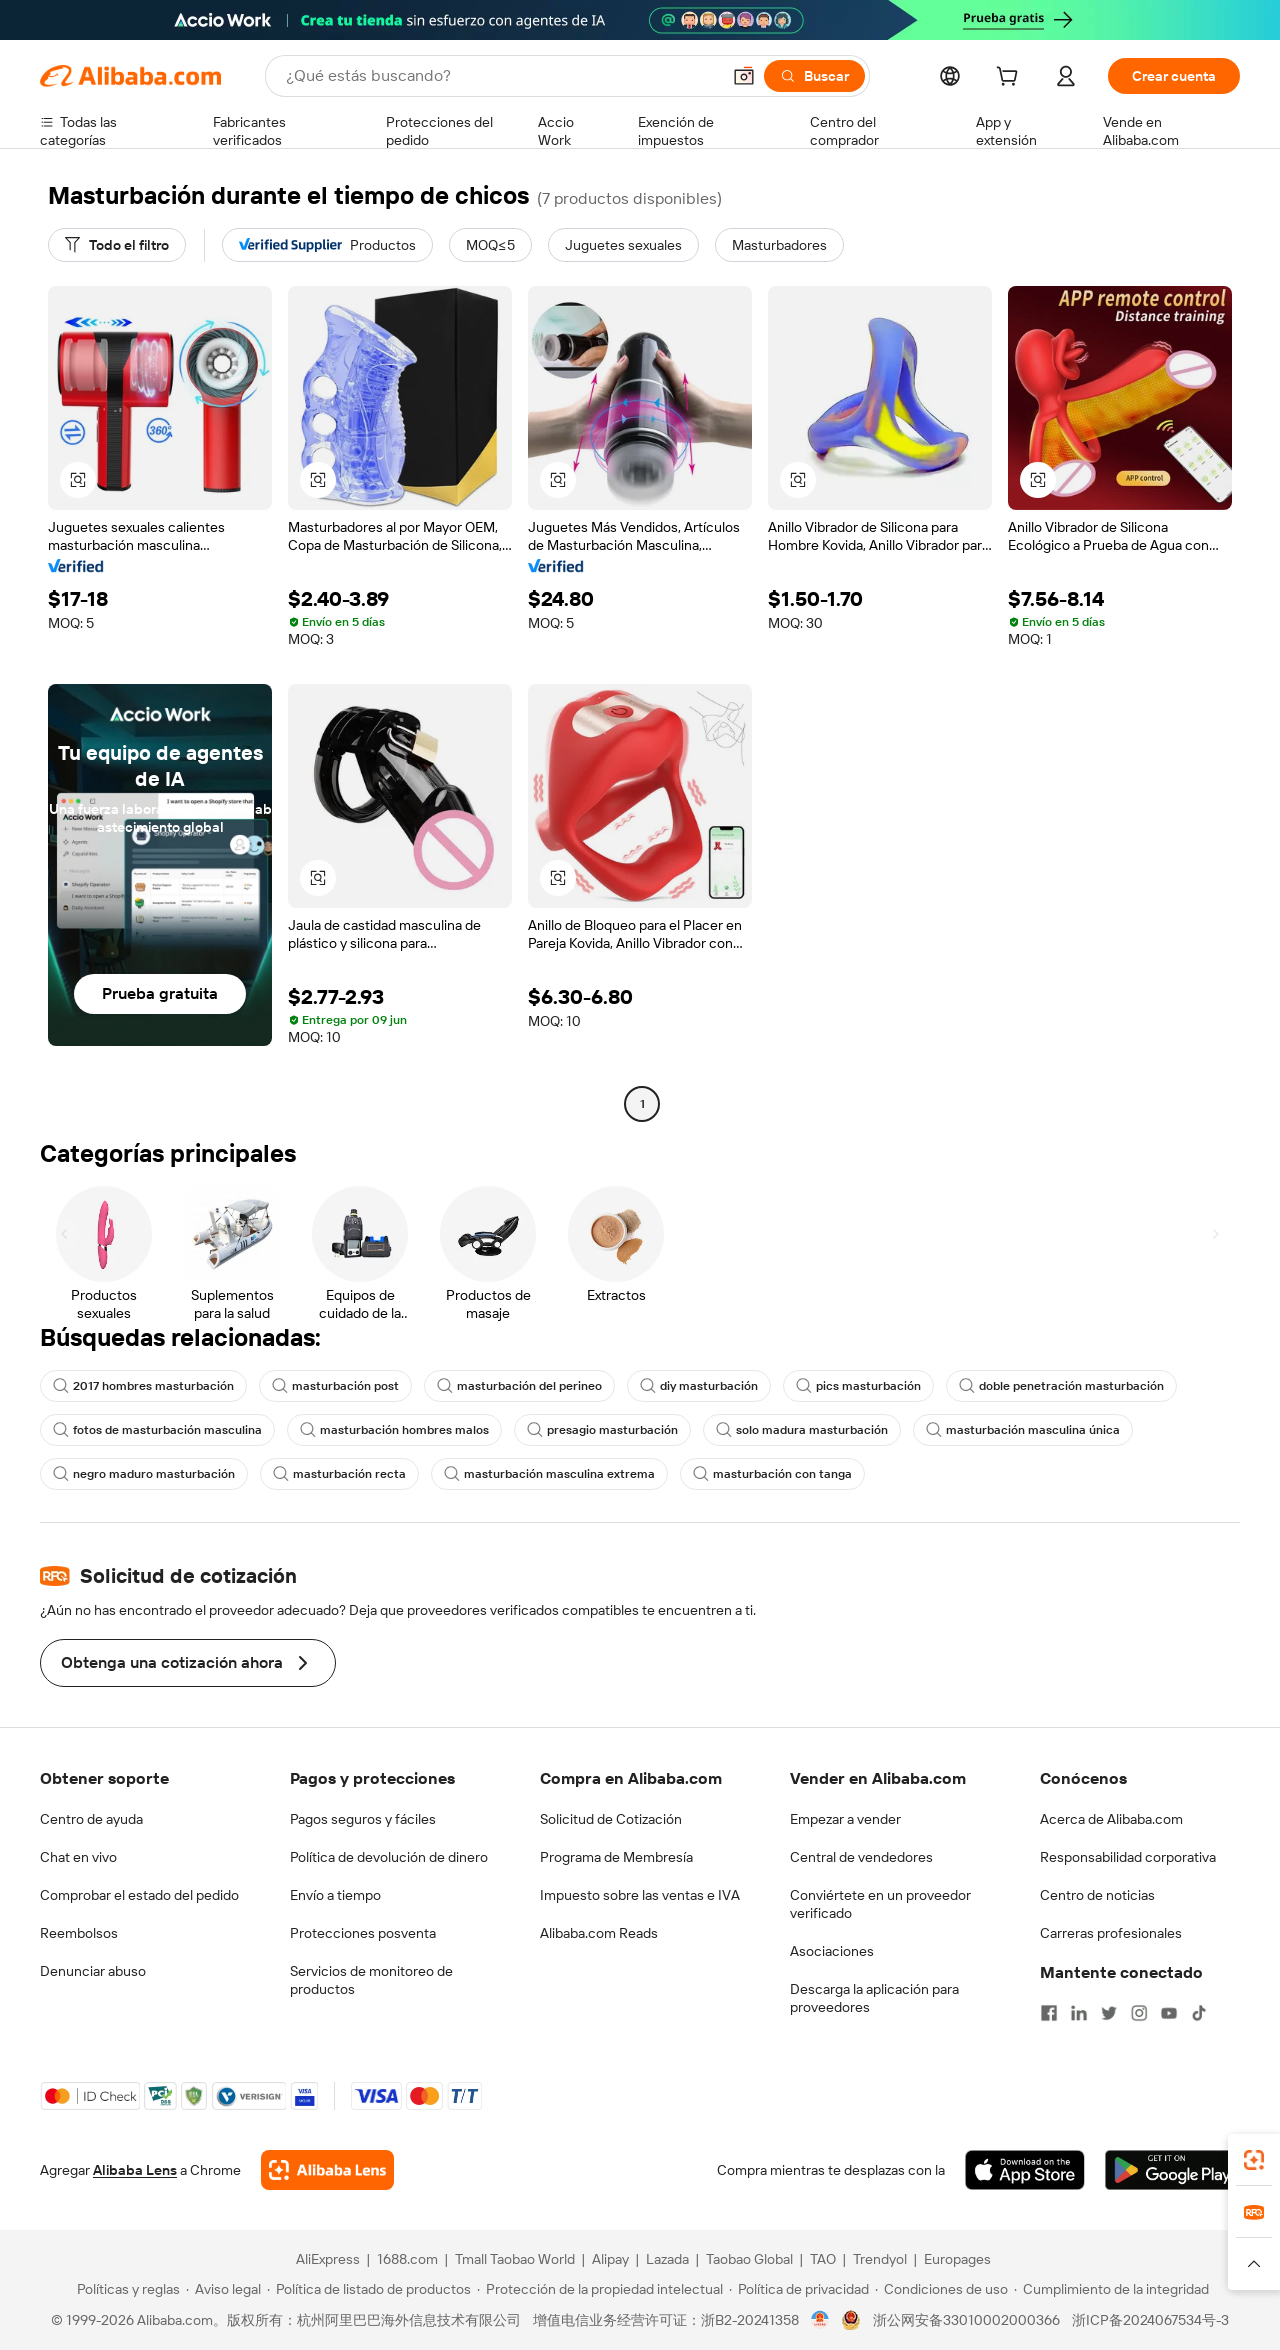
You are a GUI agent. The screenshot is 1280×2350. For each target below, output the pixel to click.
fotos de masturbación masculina (157, 1430)
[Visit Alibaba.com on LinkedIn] (1079, 2013)
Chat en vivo (78, 1857)
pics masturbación (858, 1386)
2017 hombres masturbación (143, 1386)
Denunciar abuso (93, 1971)
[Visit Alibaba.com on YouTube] (1169, 2013)
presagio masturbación (602, 1430)
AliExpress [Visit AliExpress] (328, 2259)
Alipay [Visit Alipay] (610, 2259)
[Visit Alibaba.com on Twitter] (1109, 2013)
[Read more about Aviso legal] (223, 2289)
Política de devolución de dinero (389, 1857)
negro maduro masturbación (144, 1474)
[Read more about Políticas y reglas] (125, 2289)
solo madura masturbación (802, 1430)
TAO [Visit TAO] (823, 2259)
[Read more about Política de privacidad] (799, 2289)
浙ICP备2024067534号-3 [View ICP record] (1150, 2320)
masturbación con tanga (772, 1474)
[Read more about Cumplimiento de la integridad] (1111, 2289)
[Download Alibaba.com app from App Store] (1025, 2170)
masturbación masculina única (1023, 1430)
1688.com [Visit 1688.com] (407, 2259)
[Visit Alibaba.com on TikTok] (1199, 2013)
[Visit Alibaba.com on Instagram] (1139, 2013)
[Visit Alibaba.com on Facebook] (1049, 2013)
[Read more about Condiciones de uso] (941, 2289)
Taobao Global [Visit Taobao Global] (749, 2259)
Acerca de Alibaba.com (1111, 1819)
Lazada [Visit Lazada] (667, 2259)
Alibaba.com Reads (599, 1933)
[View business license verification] (820, 2320)
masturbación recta (339, 1474)
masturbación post (335, 1386)
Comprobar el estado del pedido (139, 1895)
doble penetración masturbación (1061, 1386)
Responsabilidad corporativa (1128, 1857)
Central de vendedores (861, 1857)
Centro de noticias (1097, 1895)
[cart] (1011, 79)
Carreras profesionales (1111, 1933)
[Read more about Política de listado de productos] (369, 2289)
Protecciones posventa (363, 1933)
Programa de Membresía (616, 1857)
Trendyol (880, 2259)
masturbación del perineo (519, 1386)
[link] (1254, 2160)
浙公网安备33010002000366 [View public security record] (966, 2320)
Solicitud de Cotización (611, 1819)
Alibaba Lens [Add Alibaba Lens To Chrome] (135, 2170)
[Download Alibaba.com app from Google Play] (1172, 2170)
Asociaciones (832, 1951)
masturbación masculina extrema (549, 1474)
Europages (957, 2259)
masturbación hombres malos (394, 1430)
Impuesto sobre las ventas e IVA (640, 1895)
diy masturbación (699, 1386)
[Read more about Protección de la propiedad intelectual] (600, 2289)
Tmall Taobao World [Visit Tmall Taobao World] (515, 2259)
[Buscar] (814, 76)
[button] (744, 76)
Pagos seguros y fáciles (363, 1819)
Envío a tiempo (335, 1895)
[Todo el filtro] (117, 245)
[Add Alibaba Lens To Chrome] (327, 2170)
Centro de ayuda (91, 1819)
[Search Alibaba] (501, 76)
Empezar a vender (845, 1819)
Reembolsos (79, 1933)
